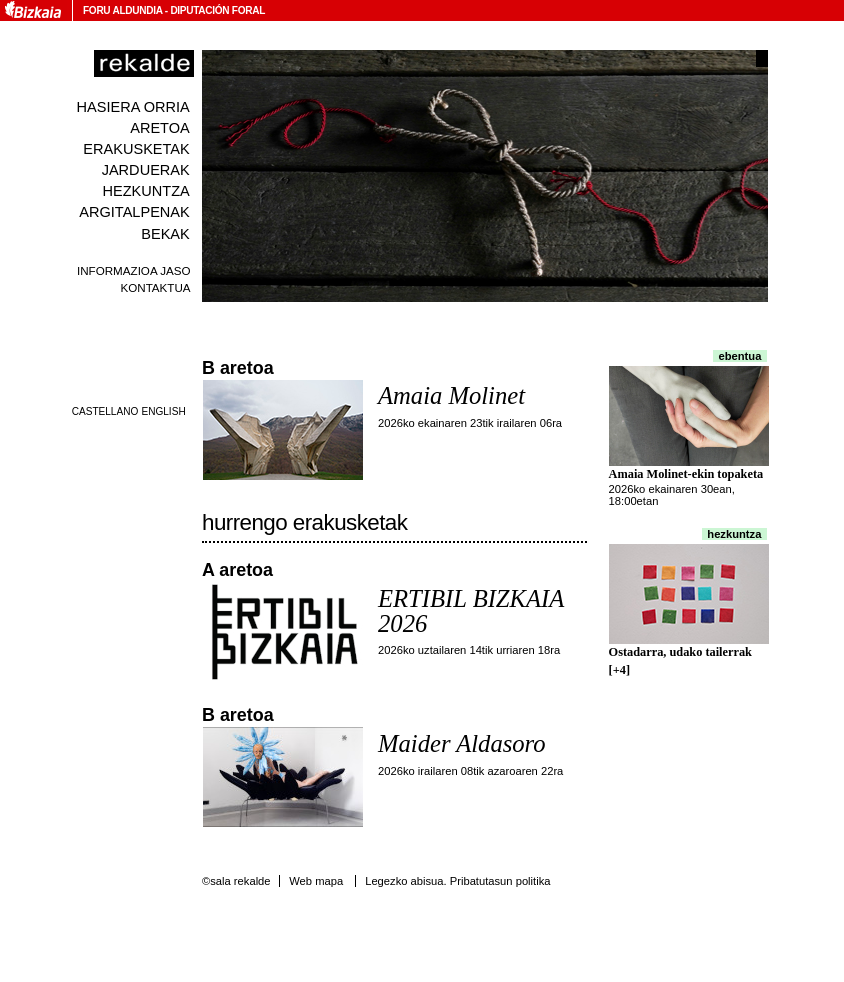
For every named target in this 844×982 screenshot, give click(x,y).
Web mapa (316, 881)
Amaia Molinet (451, 395)
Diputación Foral (217, 10)
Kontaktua (155, 287)
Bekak (165, 234)
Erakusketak (136, 149)
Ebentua (740, 356)
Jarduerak (146, 170)
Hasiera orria (133, 107)
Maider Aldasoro (462, 743)
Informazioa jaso (134, 270)
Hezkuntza (145, 191)
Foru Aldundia (122, 10)
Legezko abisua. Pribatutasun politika (457, 881)
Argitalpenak (134, 212)
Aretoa (160, 128)
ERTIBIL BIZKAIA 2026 (471, 611)
